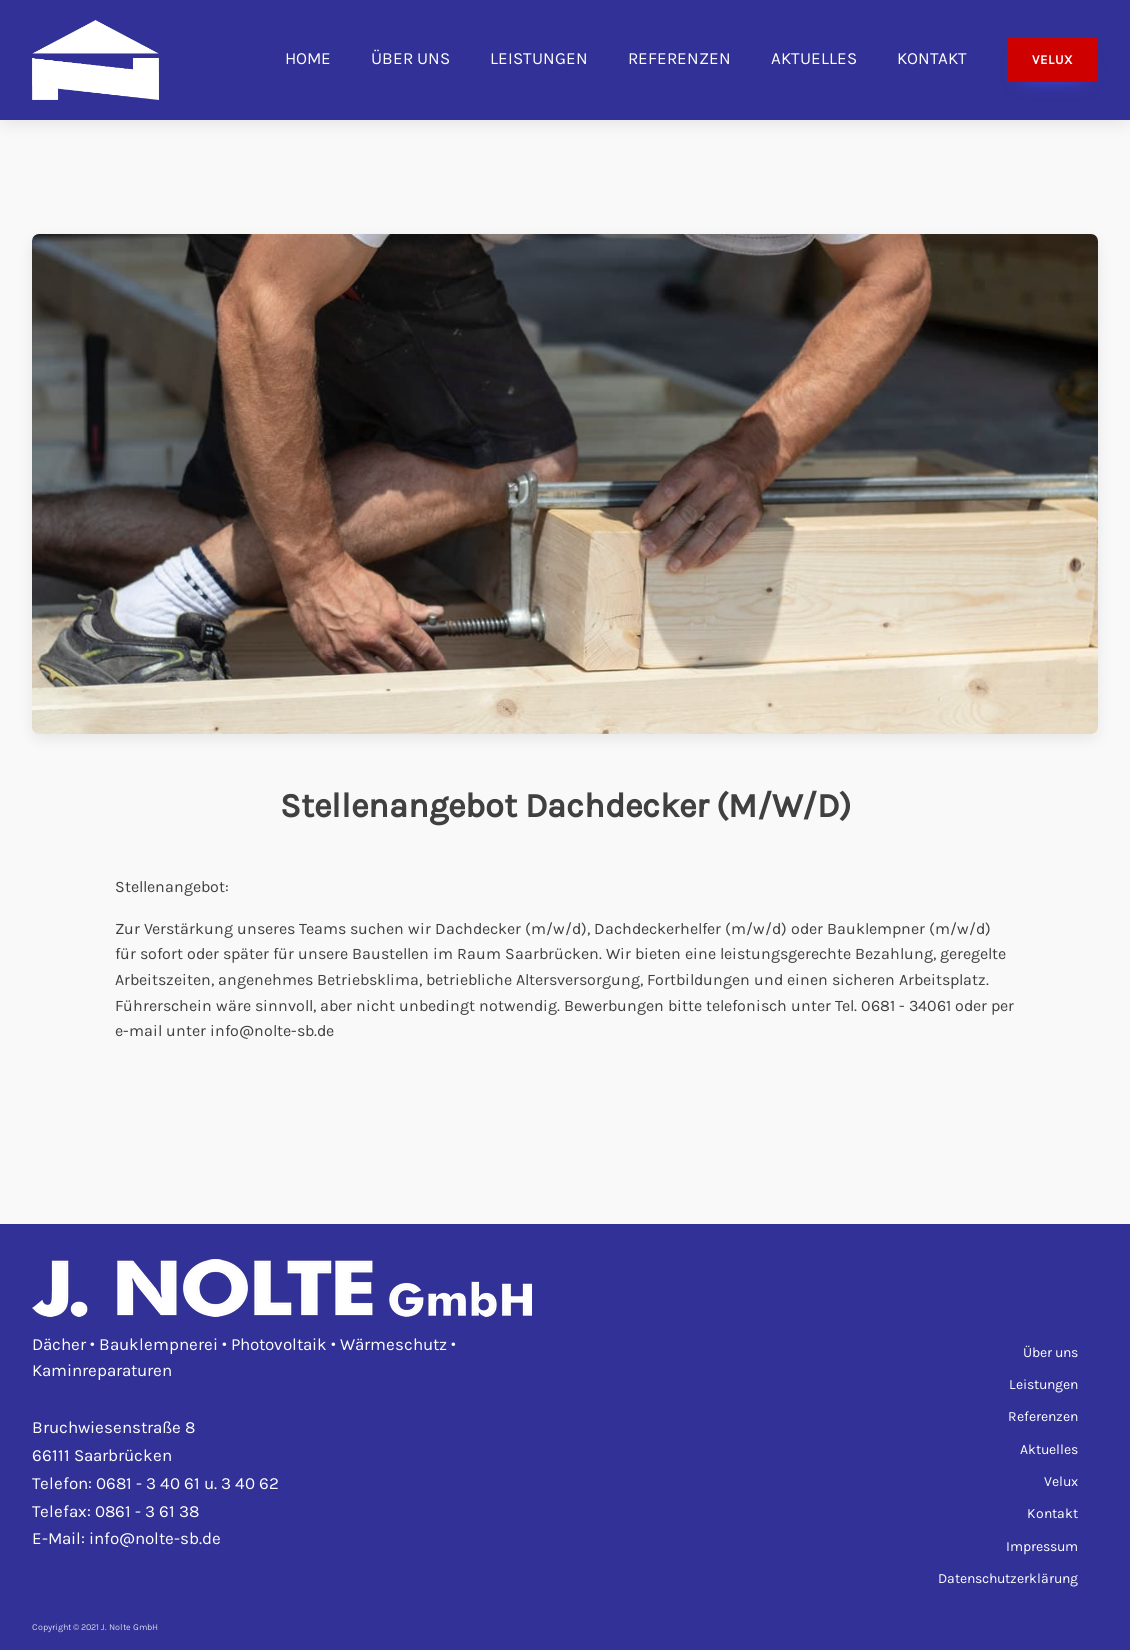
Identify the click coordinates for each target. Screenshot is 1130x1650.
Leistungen (539, 58)
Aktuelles (814, 58)
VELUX (1052, 59)
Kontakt (932, 58)
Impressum (1042, 1546)
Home (308, 58)
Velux (1061, 1481)
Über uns (410, 58)
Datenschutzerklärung (1008, 1578)
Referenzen (679, 58)
